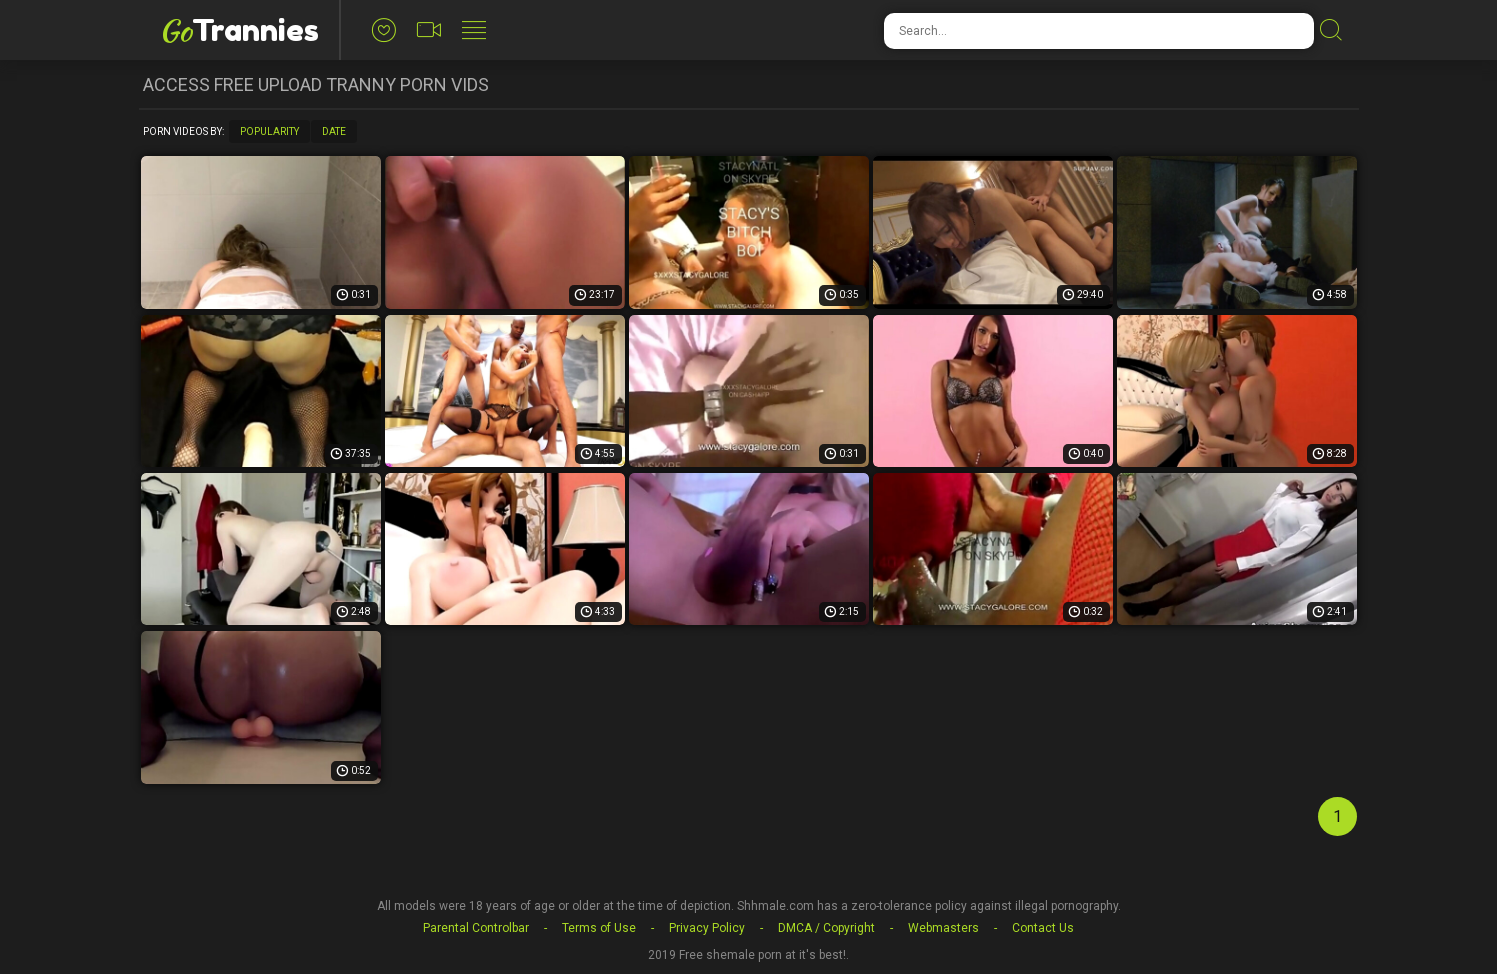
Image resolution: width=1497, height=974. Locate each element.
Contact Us (1043, 928)
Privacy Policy (707, 928)
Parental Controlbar (476, 928)
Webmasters (943, 928)
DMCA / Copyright (826, 928)
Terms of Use (599, 928)
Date (334, 131)
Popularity (269, 131)
